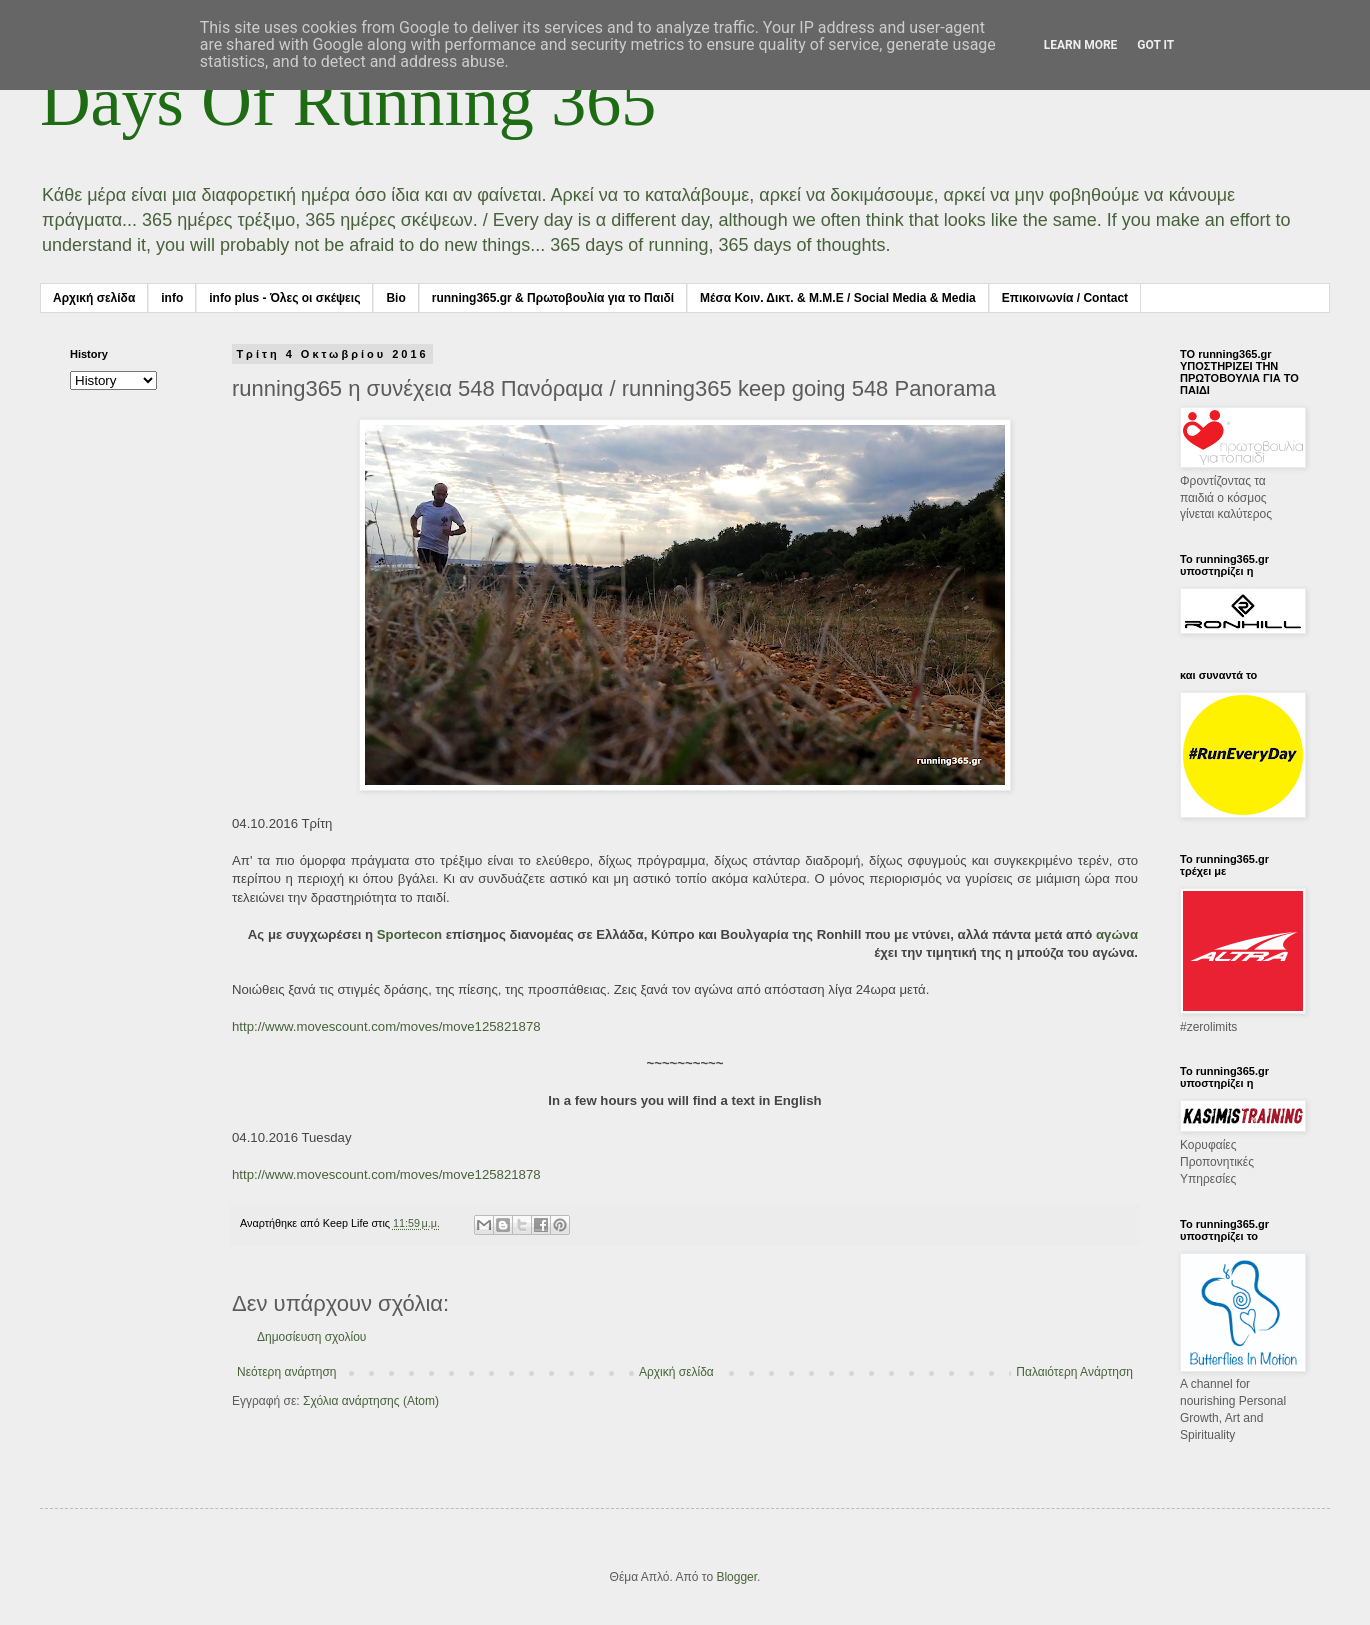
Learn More (1081, 45)
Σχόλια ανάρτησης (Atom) (371, 1401)
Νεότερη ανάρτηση (286, 1372)
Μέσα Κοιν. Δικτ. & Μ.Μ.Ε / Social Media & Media (838, 298)
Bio (395, 298)
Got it (1155, 45)
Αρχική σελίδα (94, 298)
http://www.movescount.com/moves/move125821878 (386, 1026)
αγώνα (1117, 934)
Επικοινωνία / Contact (1065, 298)
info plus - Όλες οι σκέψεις (284, 298)
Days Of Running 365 (348, 101)
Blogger (736, 1577)
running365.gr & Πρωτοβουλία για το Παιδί (553, 298)
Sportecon (409, 934)
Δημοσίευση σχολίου (311, 1337)
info (172, 298)
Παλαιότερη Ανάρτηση (1074, 1372)
